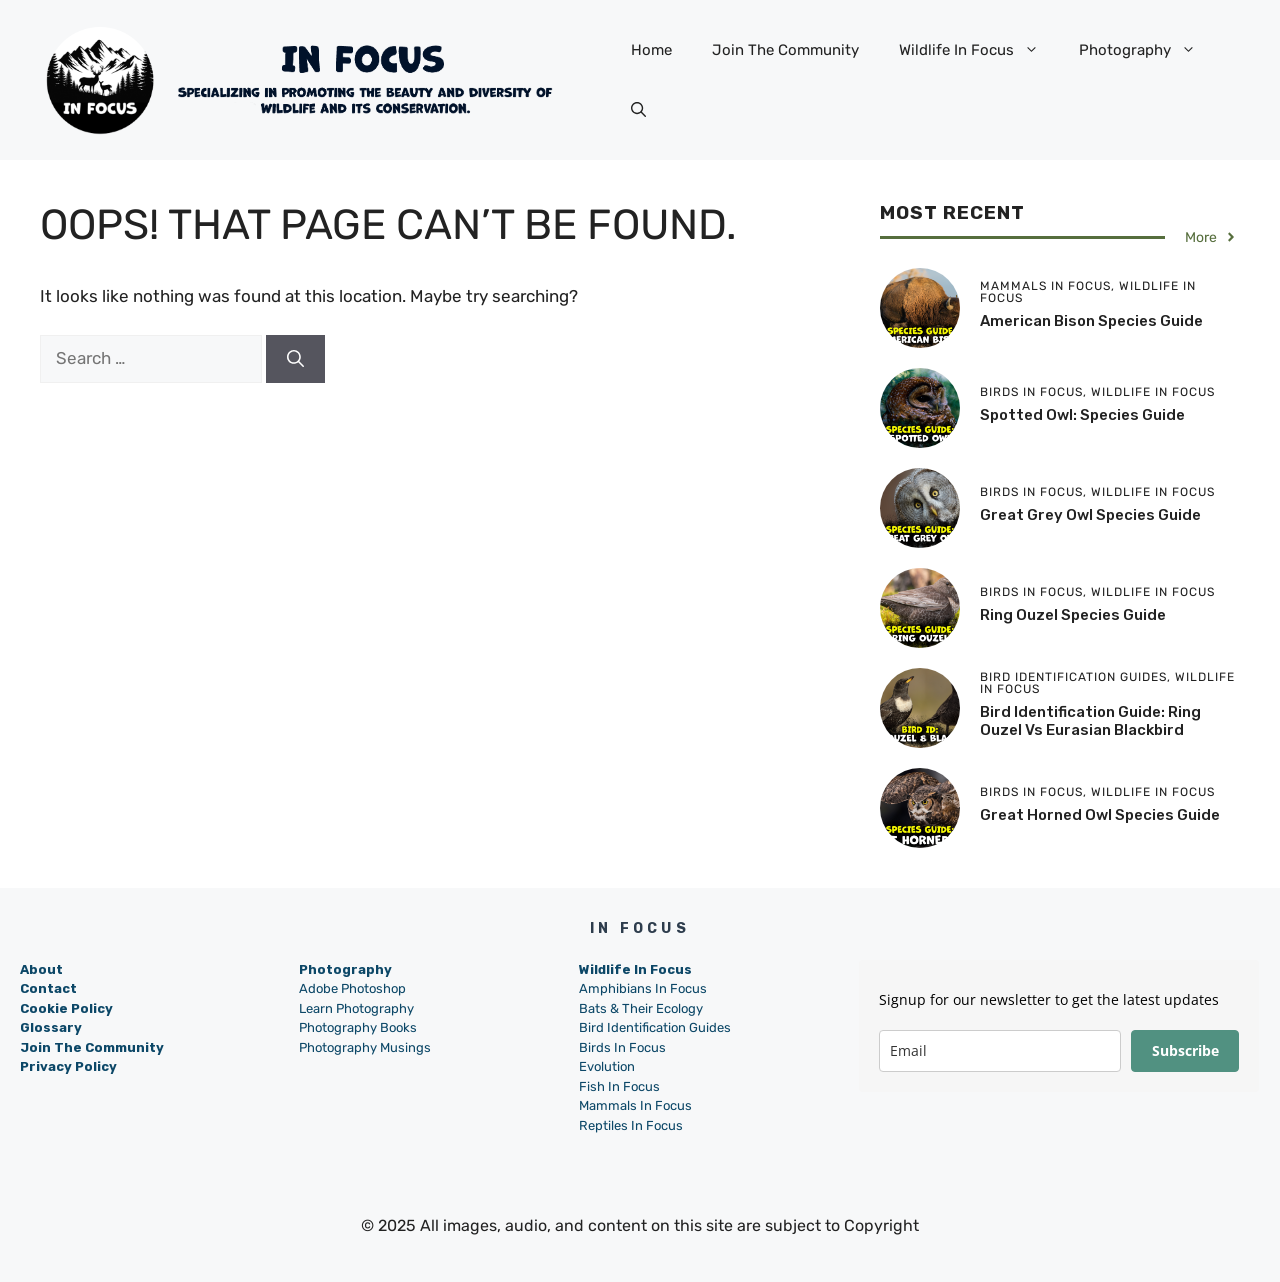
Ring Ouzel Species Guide (1073, 615)
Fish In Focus (619, 1086)
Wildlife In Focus (979, 50)
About (41, 969)
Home (651, 50)
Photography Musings (365, 1047)
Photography (1147, 50)
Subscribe (1185, 1050)
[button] (638, 110)
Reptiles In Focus (631, 1125)
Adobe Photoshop (352, 988)
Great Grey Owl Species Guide (1090, 515)
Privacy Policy (68, 1066)
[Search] (295, 359)
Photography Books (358, 1027)
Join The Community (785, 50)
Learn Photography (356, 1008)
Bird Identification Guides (655, 1027)
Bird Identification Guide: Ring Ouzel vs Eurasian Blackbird (1090, 721)
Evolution (607, 1066)
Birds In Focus (622, 1047)
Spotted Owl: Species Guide (1082, 415)
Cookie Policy (66, 1008)
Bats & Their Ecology (641, 1008)
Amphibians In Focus (643, 988)
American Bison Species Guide (1091, 321)
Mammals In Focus (635, 1105)
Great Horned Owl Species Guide (1100, 815)
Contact (48, 988)
